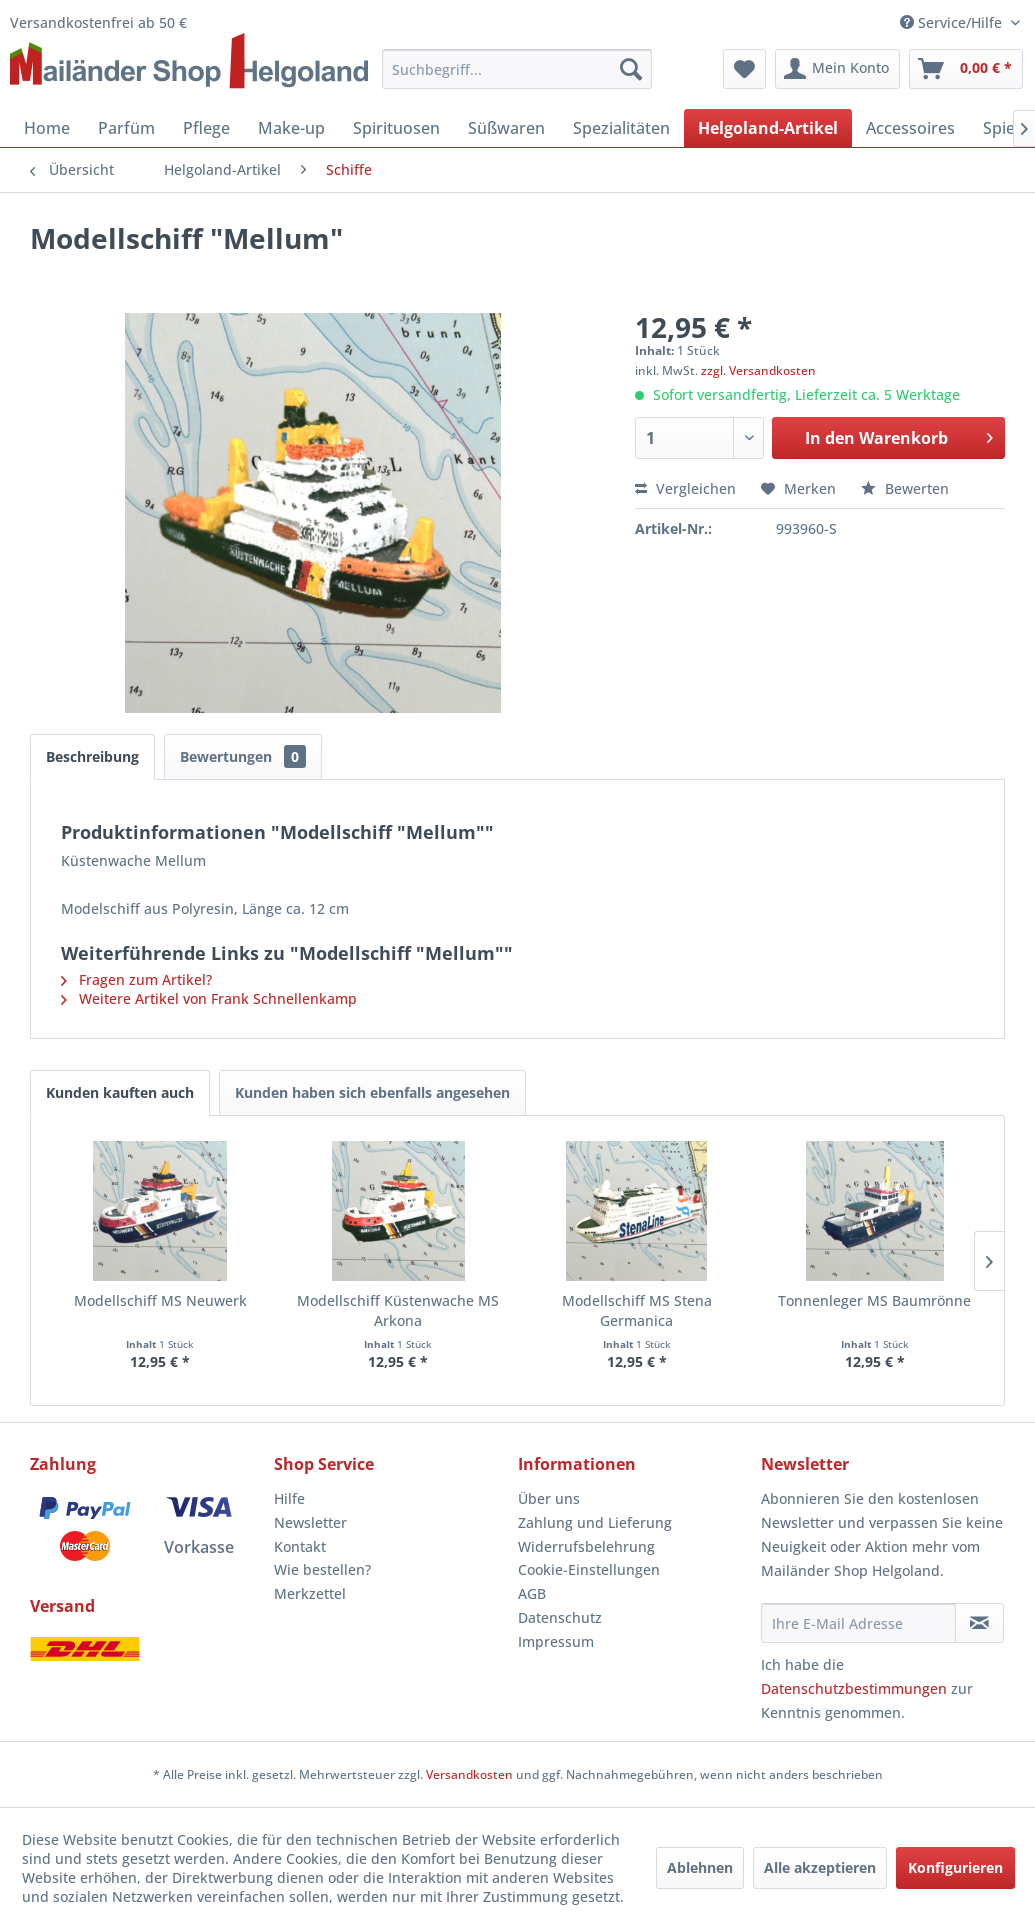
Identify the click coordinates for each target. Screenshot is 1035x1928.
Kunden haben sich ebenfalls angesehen (372, 1092)
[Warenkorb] (966, 69)
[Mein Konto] (837, 69)
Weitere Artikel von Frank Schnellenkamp (209, 998)
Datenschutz (560, 1617)
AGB (532, 1593)
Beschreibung (92, 756)
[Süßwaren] (506, 128)
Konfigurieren (955, 1867)
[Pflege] (206, 128)
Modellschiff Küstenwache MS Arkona (398, 1310)
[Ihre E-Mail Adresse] (858, 1623)
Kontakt (300, 1546)
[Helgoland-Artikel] (768, 128)
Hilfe (289, 1498)
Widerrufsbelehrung (586, 1546)
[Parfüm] (126, 128)
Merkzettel (310, 1593)
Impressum (556, 1641)
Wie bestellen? (322, 1569)
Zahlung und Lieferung (595, 1522)
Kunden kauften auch (120, 1092)
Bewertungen (243, 756)
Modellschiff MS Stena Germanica (637, 1310)
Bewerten (905, 488)
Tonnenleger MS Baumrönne (874, 1300)
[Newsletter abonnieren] (979, 1623)
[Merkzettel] (744, 69)
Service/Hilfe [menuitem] (953, 22)
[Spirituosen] (396, 128)
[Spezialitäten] (621, 128)
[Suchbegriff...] (516, 69)
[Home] (47, 128)
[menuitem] (516, 69)
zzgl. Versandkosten (758, 370)
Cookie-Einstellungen (589, 1569)
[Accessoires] (910, 128)
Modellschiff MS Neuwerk (160, 1300)
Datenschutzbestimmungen (854, 1688)
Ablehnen (700, 1867)
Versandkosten (469, 1774)
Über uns (549, 1498)
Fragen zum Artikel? (136, 979)
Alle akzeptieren (820, 1867)
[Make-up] (291, 128)
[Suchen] (631, 69)
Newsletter (310, 1522)
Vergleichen (685, 488)
